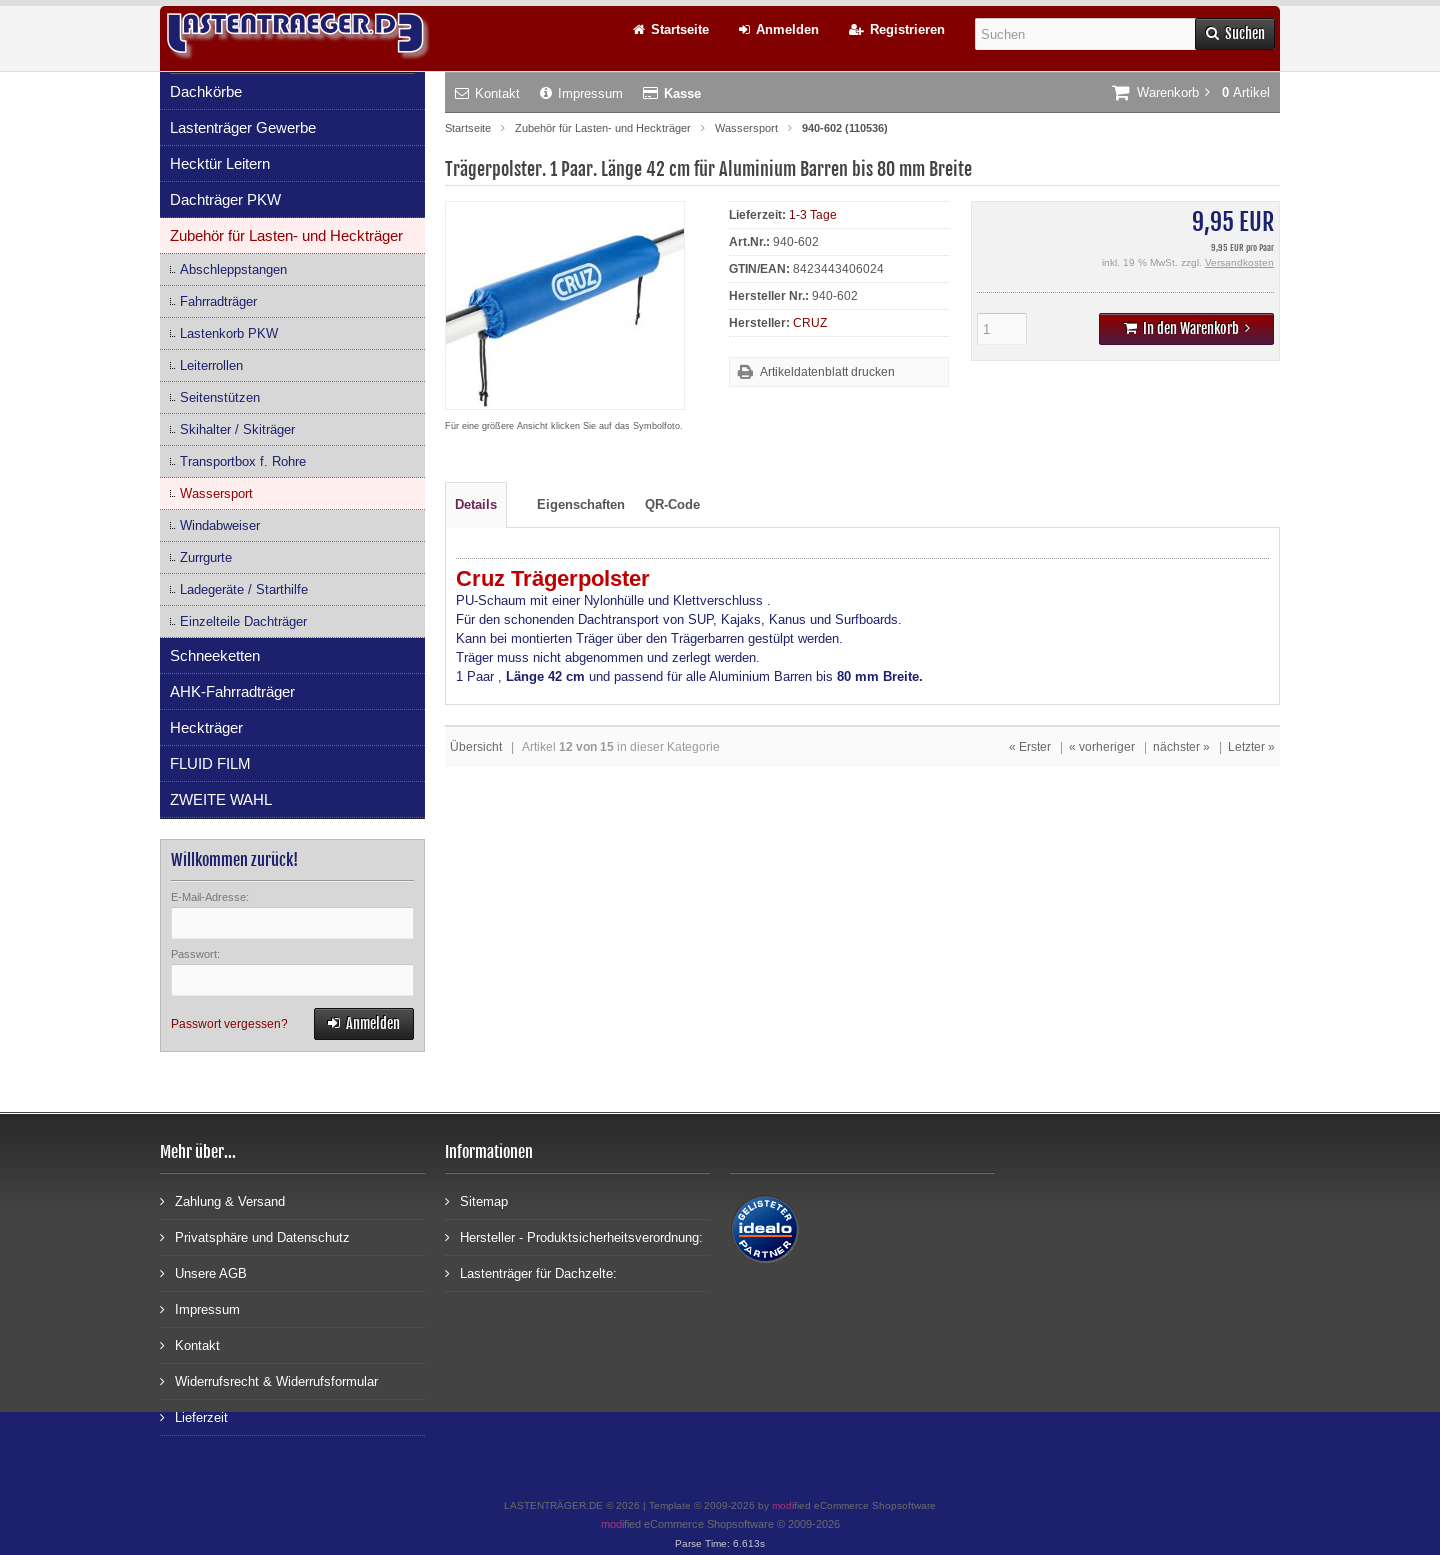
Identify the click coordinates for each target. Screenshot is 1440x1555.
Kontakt (487, 93)
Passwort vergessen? (229, 1024)
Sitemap (476, 1200)
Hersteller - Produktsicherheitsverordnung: (574, 1236)
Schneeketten (215, 655)
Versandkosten (1239, 262)
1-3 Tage (813, 215)
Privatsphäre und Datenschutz (255, 1236)
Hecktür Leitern (220, 163)
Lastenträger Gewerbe (243, 127)
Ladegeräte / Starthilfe (244, 589)
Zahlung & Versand (222, 1200)
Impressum (581, 93)
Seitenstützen (220, 397)
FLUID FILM (210, 763)
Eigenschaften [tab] (581, 504)
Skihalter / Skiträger (237, 429)
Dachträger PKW (225, 199)
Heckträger (206, 727)
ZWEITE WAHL (221, 799)
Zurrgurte (206, 557)
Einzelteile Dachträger (243, 621)
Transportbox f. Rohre (243, 461)
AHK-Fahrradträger (232, 691)
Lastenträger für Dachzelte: (531, 1272)
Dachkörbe (206, 91)
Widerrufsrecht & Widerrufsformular (269, 1380)
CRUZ (810, 323)
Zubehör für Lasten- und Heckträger (286, 235)
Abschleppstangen (233, 269)
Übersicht (476, 747)
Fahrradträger (218, 301)
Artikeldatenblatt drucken (827, 372)
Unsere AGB (203, 1272)
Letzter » (1251, 747)
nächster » (1181, 747)
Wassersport (216, 493)
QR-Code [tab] (672, 504)
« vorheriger (1102, 747)
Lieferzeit (194, 1416)
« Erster (1030, 747)
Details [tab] (476, 504)
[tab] (517, 495)
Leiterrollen (211, 365)
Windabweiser (220, 525)
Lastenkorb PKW (229, 333)
